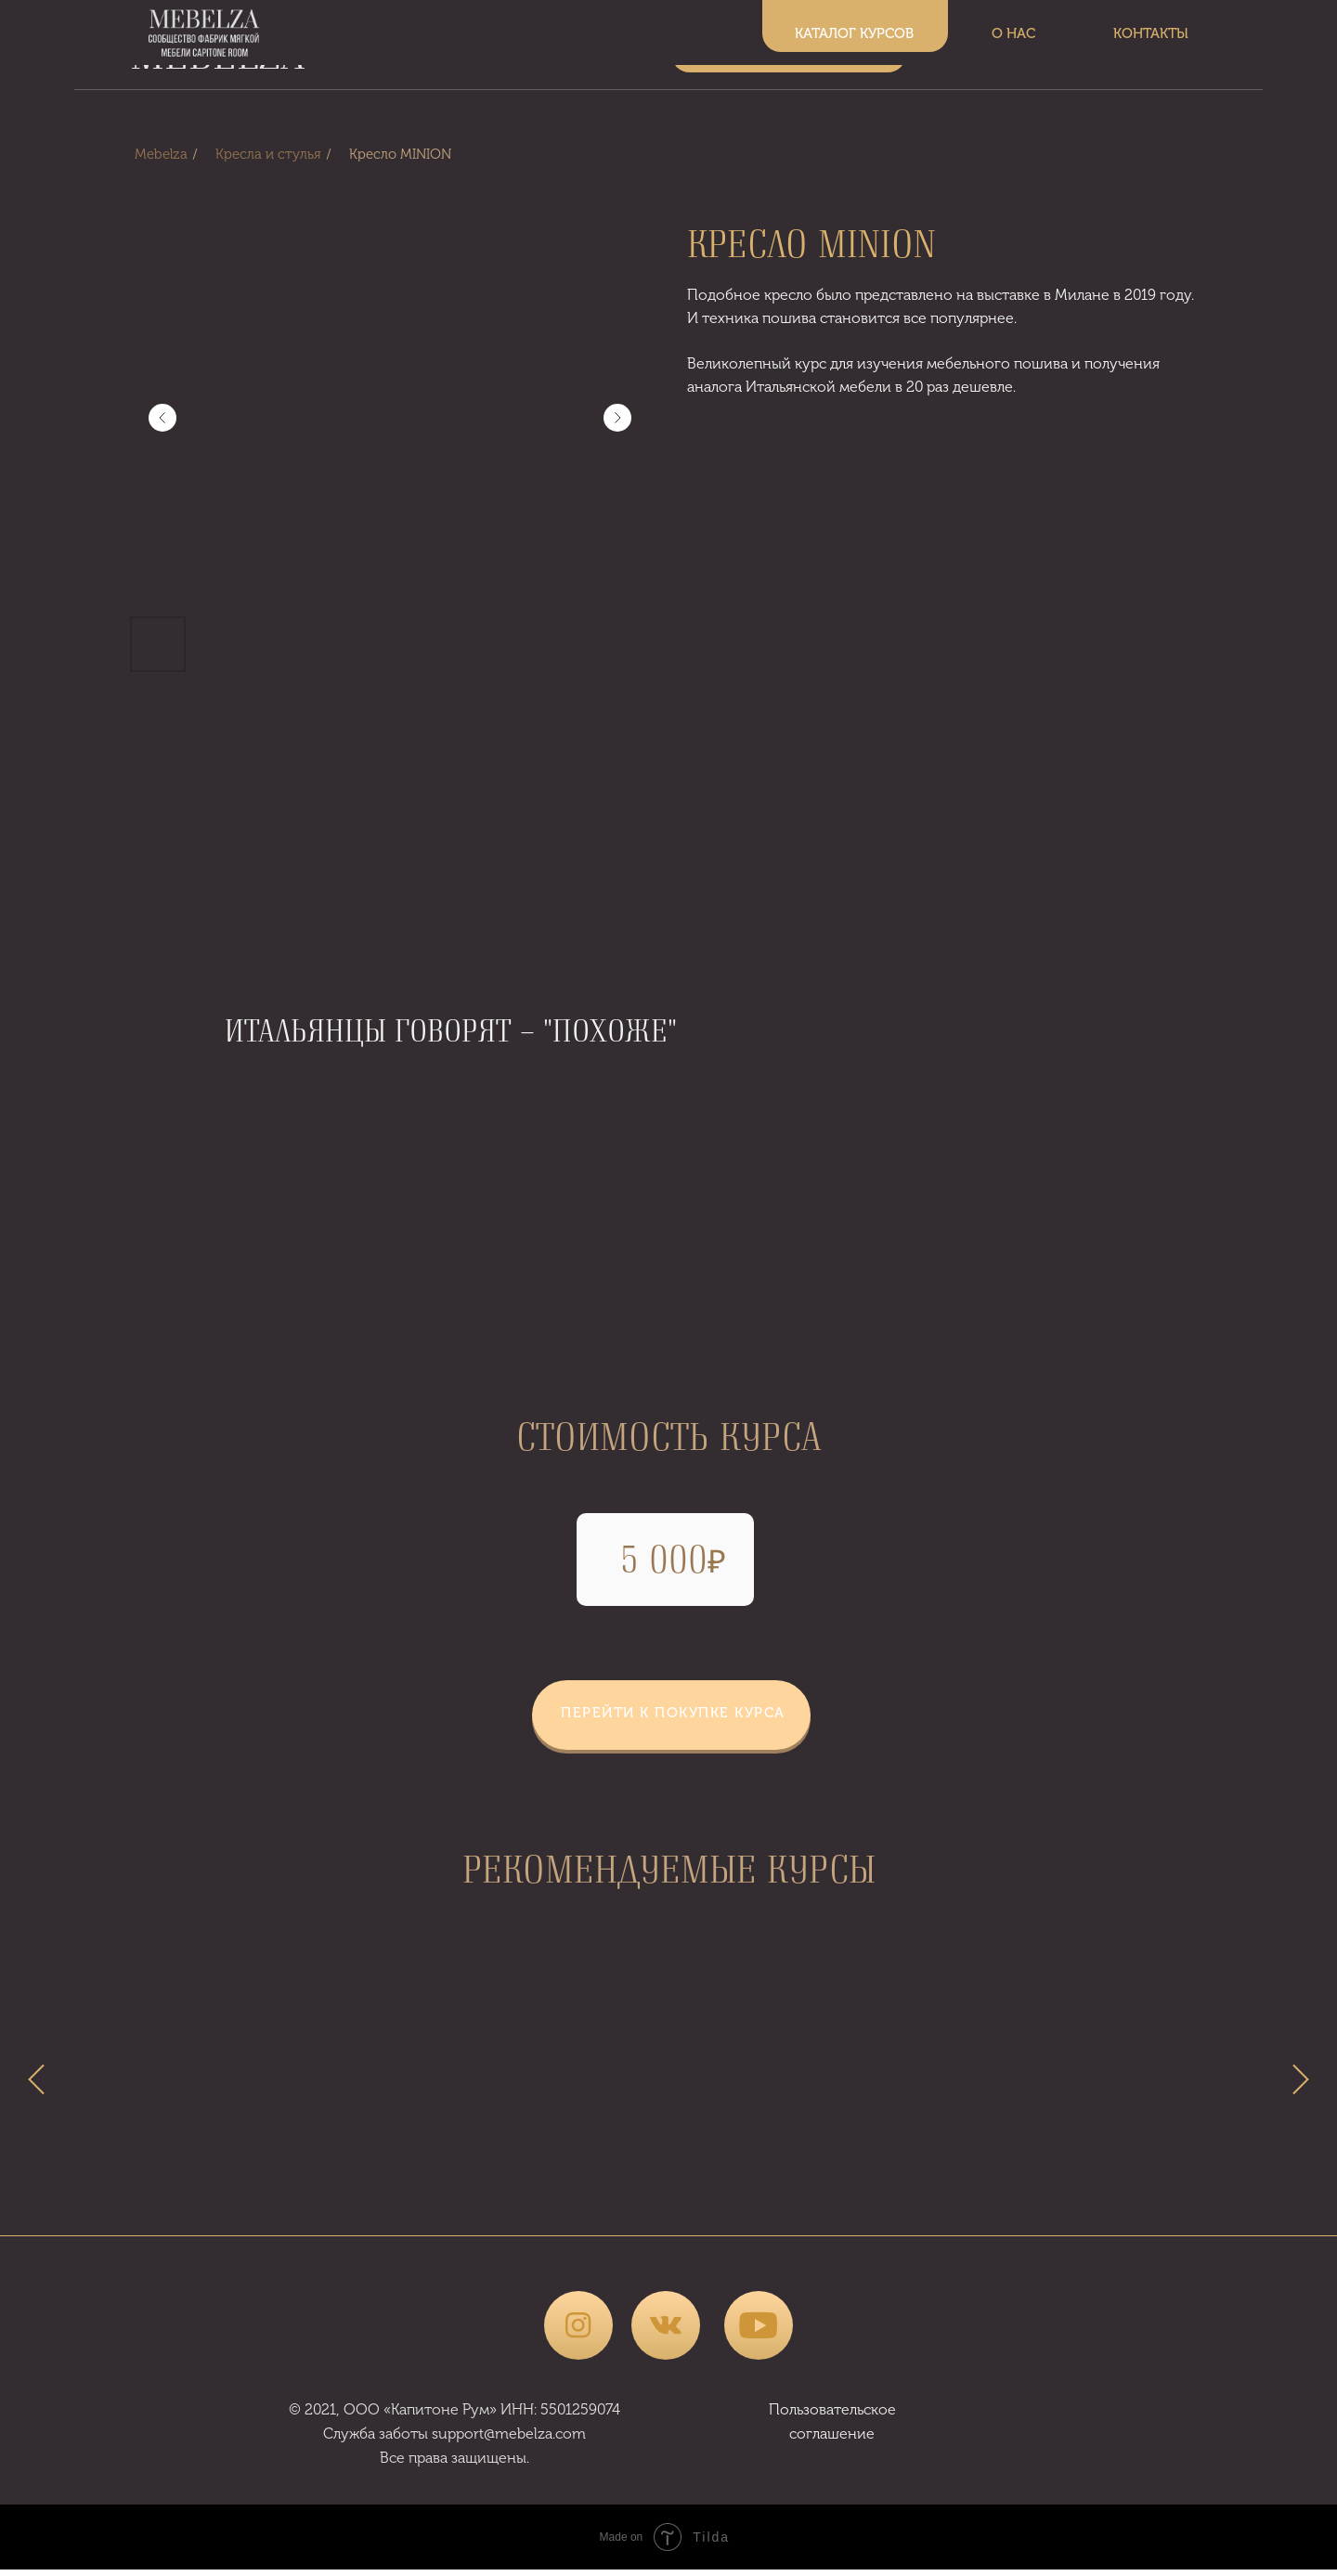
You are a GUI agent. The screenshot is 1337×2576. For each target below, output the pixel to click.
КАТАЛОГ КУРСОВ (789, 50)
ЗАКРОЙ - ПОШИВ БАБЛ (297, 2195)
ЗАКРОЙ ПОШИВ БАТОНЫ (1040, 2195)
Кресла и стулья (268, 154)
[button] (671, 1714)
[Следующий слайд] (617, 418)
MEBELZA (217, 51)
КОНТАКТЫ (1152, 50)
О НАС (1003, 50)
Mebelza (161, 154)
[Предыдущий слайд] (162, 418)
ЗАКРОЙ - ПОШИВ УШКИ (669, 2195)
